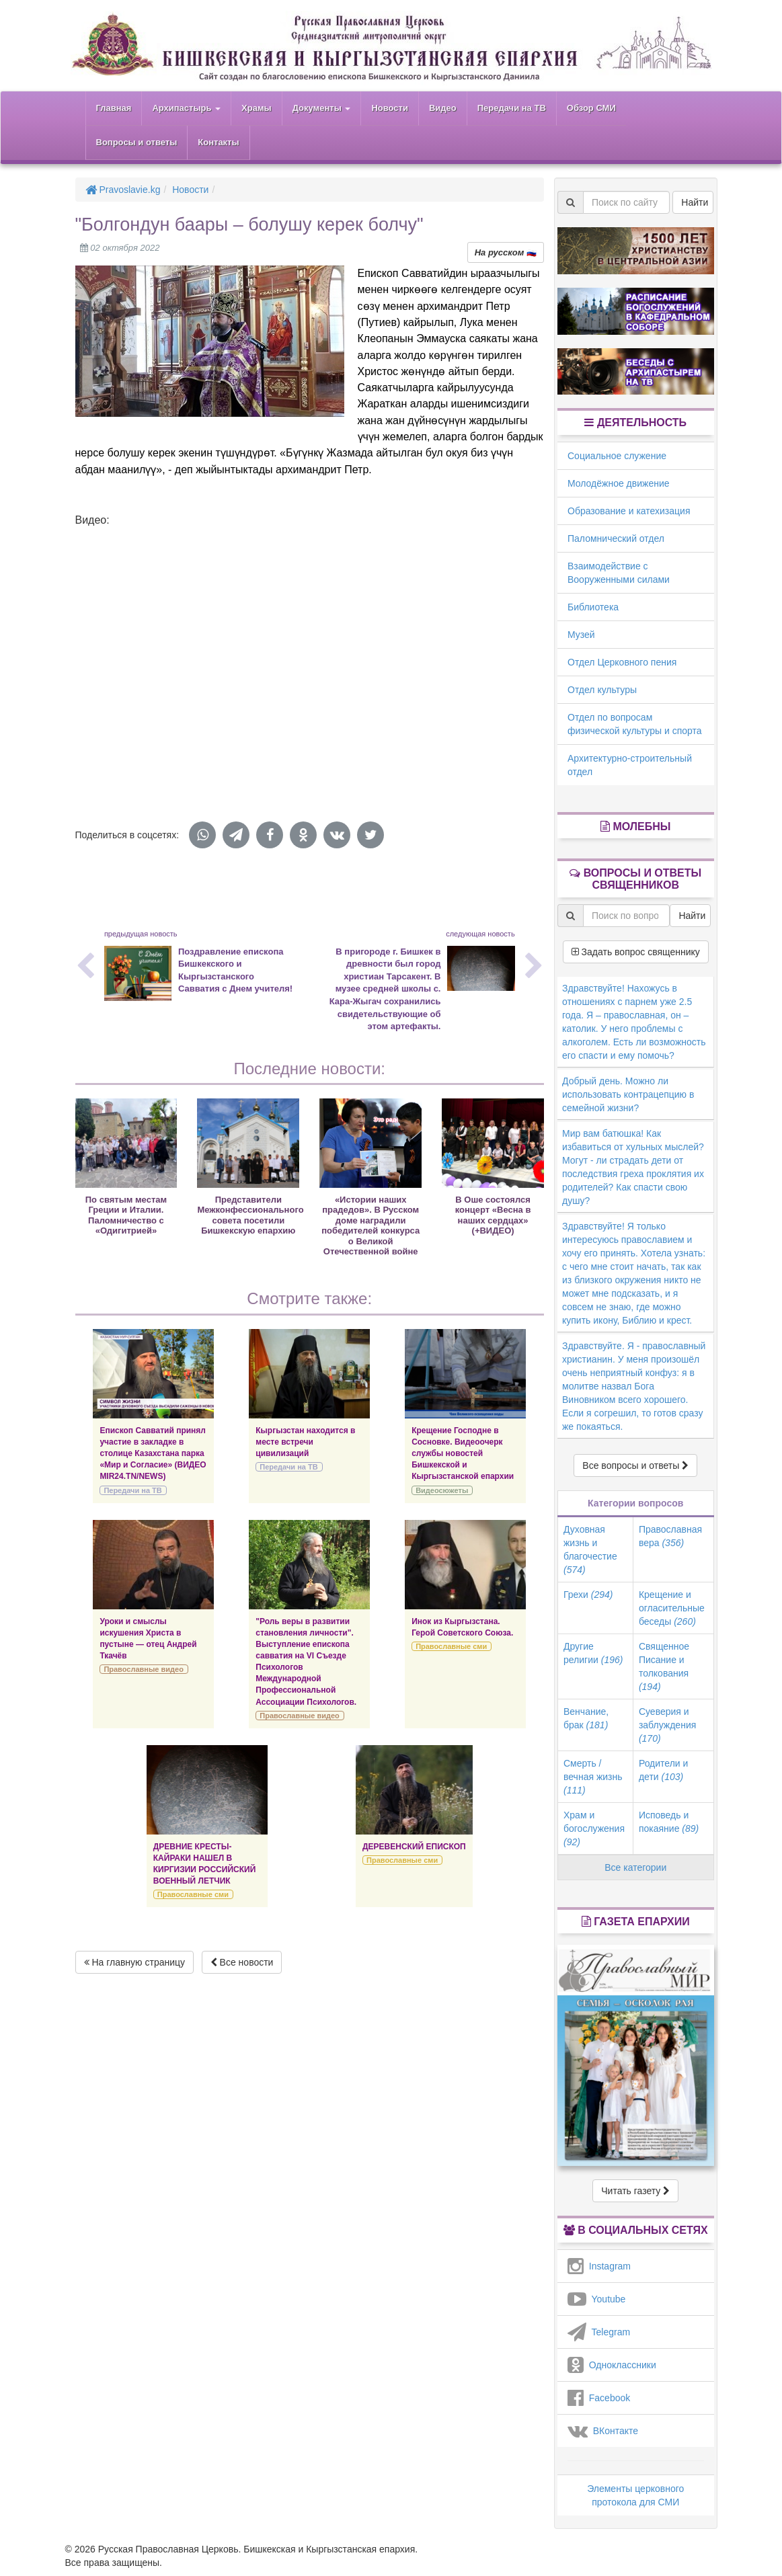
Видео (443, 108)
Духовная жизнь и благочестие (590, 1549)
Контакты (218, 142)
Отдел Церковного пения (622, 662)
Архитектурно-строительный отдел (630, 765)
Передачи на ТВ (511, 108)
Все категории (635, 1867)
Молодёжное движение (619, 483)
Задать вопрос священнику (636, 952)
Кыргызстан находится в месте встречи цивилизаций (305, 1442)
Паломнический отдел (616, 538)
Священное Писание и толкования (664, 1666)
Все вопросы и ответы (635, 1465)
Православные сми (451, 1646)
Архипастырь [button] (186, 108)
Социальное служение (617, 455)
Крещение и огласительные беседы (672, 1608)
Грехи (588, 1594)
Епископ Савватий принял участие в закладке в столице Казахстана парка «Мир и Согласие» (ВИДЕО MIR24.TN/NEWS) (153, 1454)
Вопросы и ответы (137, 142)
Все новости (242, 1962)
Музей (581, 634)
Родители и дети (663, 1770)
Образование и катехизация (629, 511)
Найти (694, 202)
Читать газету (635, 2190)
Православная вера (670, 1536)
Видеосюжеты (442, 1490)
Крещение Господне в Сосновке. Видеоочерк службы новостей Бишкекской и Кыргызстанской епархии (463, 1454)
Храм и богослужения (594, 1828)
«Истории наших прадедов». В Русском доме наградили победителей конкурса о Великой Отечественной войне (370, 1225)
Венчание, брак (586, 1718)
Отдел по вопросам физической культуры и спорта (635, 724)
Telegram (599, 2332)
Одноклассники (612, 2365)
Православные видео (143, 1669)
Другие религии (593, 1653)
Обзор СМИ (591, 108)
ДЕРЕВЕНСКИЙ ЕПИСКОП (414, 1846)
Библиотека (593, 607)
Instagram (599, 2266)
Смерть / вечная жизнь (593, 1777)
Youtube (596, 2299)
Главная (114, 108)
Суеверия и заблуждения (667, 1725)
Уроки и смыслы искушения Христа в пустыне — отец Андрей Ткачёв (148, 1638)
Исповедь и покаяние (669, 1822)
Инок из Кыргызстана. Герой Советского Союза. (462, 1627)
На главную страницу (135, 1962)
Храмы (256, 108)
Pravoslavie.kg (123, 189)
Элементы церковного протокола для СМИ (635, 2495)
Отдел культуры (602, 689)
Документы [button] (321, 108)
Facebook (599, 2397)
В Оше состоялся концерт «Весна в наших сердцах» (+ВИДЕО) (493, 1215)
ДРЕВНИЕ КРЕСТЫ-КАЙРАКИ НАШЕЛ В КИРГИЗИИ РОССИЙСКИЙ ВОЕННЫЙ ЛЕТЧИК (204, 1864)
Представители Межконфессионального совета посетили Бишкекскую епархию (250, 1215)
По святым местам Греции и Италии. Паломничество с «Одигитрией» (126, 1215)
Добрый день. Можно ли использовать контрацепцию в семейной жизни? (628, 1094)
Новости (389, 108)
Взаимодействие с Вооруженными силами (619, 573)
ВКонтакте (603, 2430)
